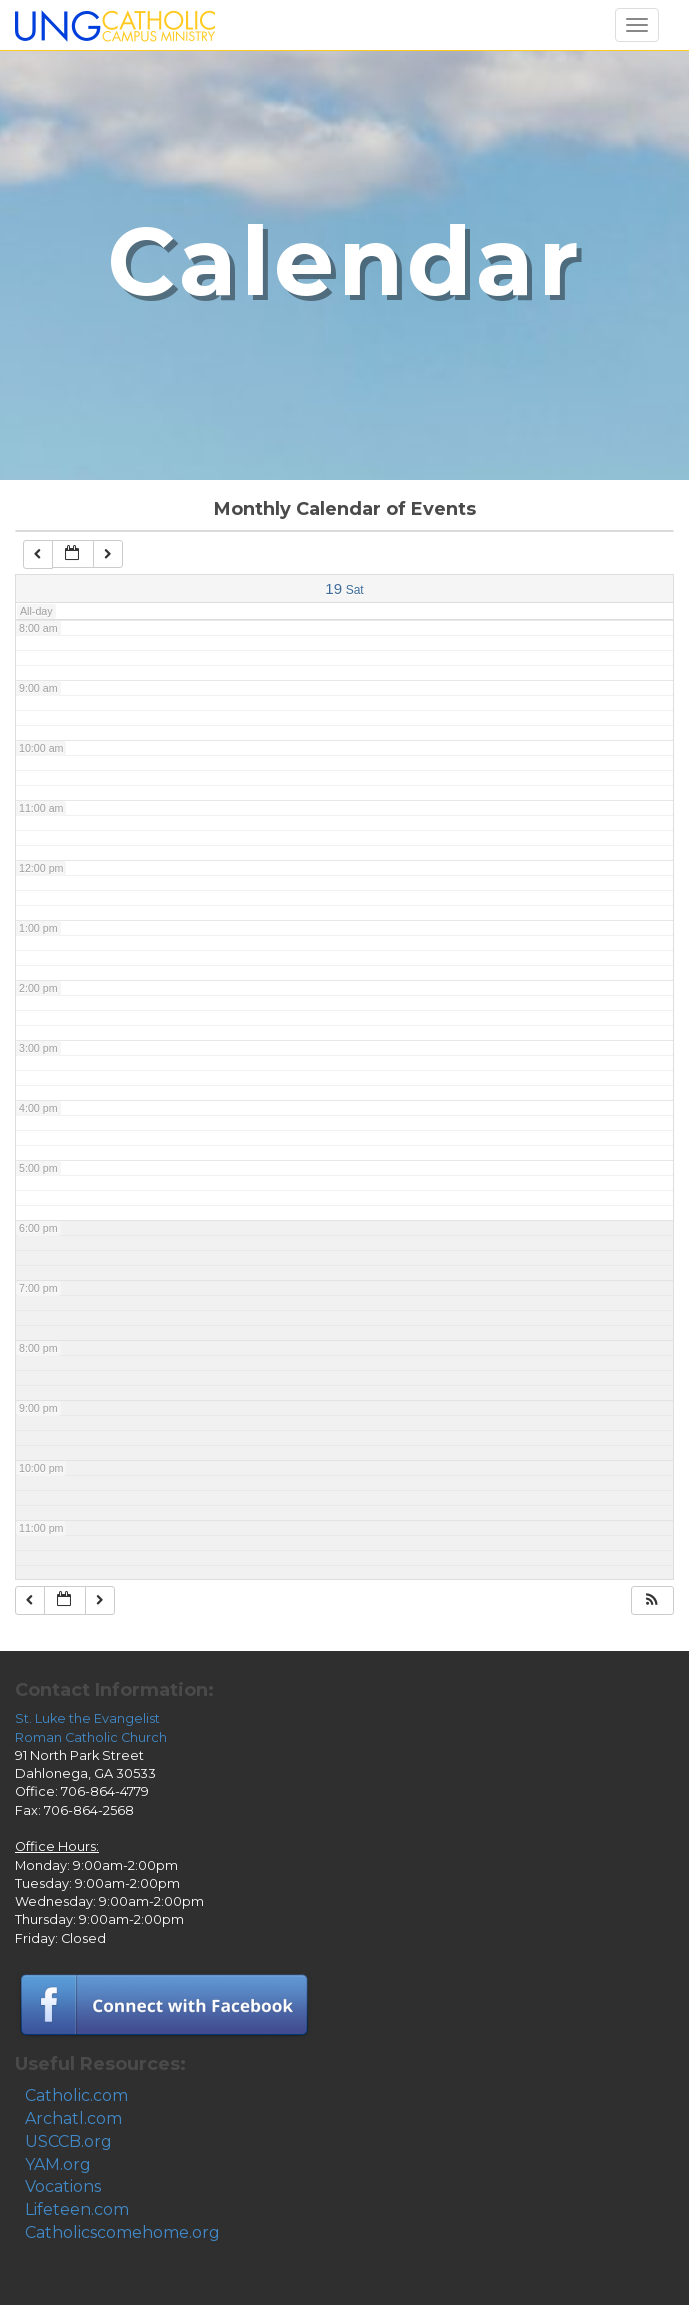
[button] (652, 1600)
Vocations (63, 2186)
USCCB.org (68, 2141)
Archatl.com (73, 2118)
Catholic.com (76, 2095)
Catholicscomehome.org (122, 2232)
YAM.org (58, 2164)
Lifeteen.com (77, 2209)
